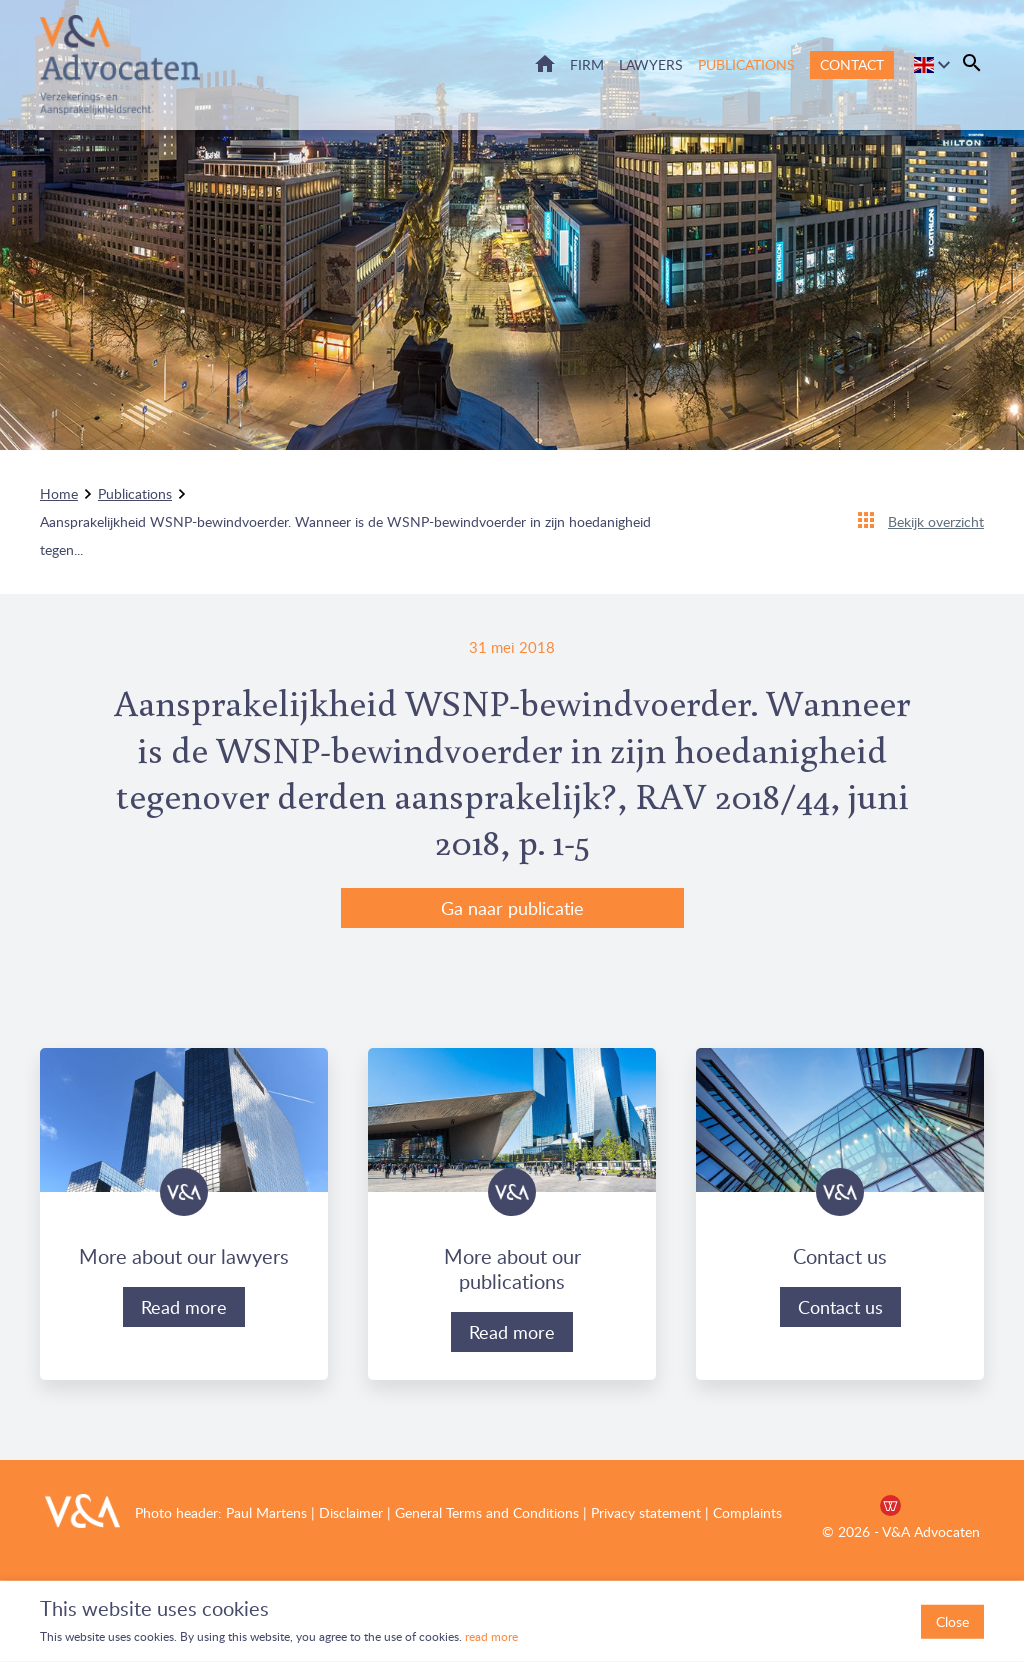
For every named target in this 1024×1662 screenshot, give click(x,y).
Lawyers (651, 64)
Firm (587, 64)
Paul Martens (266, 1512)
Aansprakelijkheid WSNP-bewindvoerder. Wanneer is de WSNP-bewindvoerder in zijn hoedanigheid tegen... (345, 535)
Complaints (747, 1512)
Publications (746, 64)
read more (490, 1636)
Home (545, 63)
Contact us (840, 1307)
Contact (852, 64)
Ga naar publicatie (512, 908)
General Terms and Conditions (487, 1512)
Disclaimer (351, 1512)
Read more (184, 1307)
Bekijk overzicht (936, 521)
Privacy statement (646, 1512)
